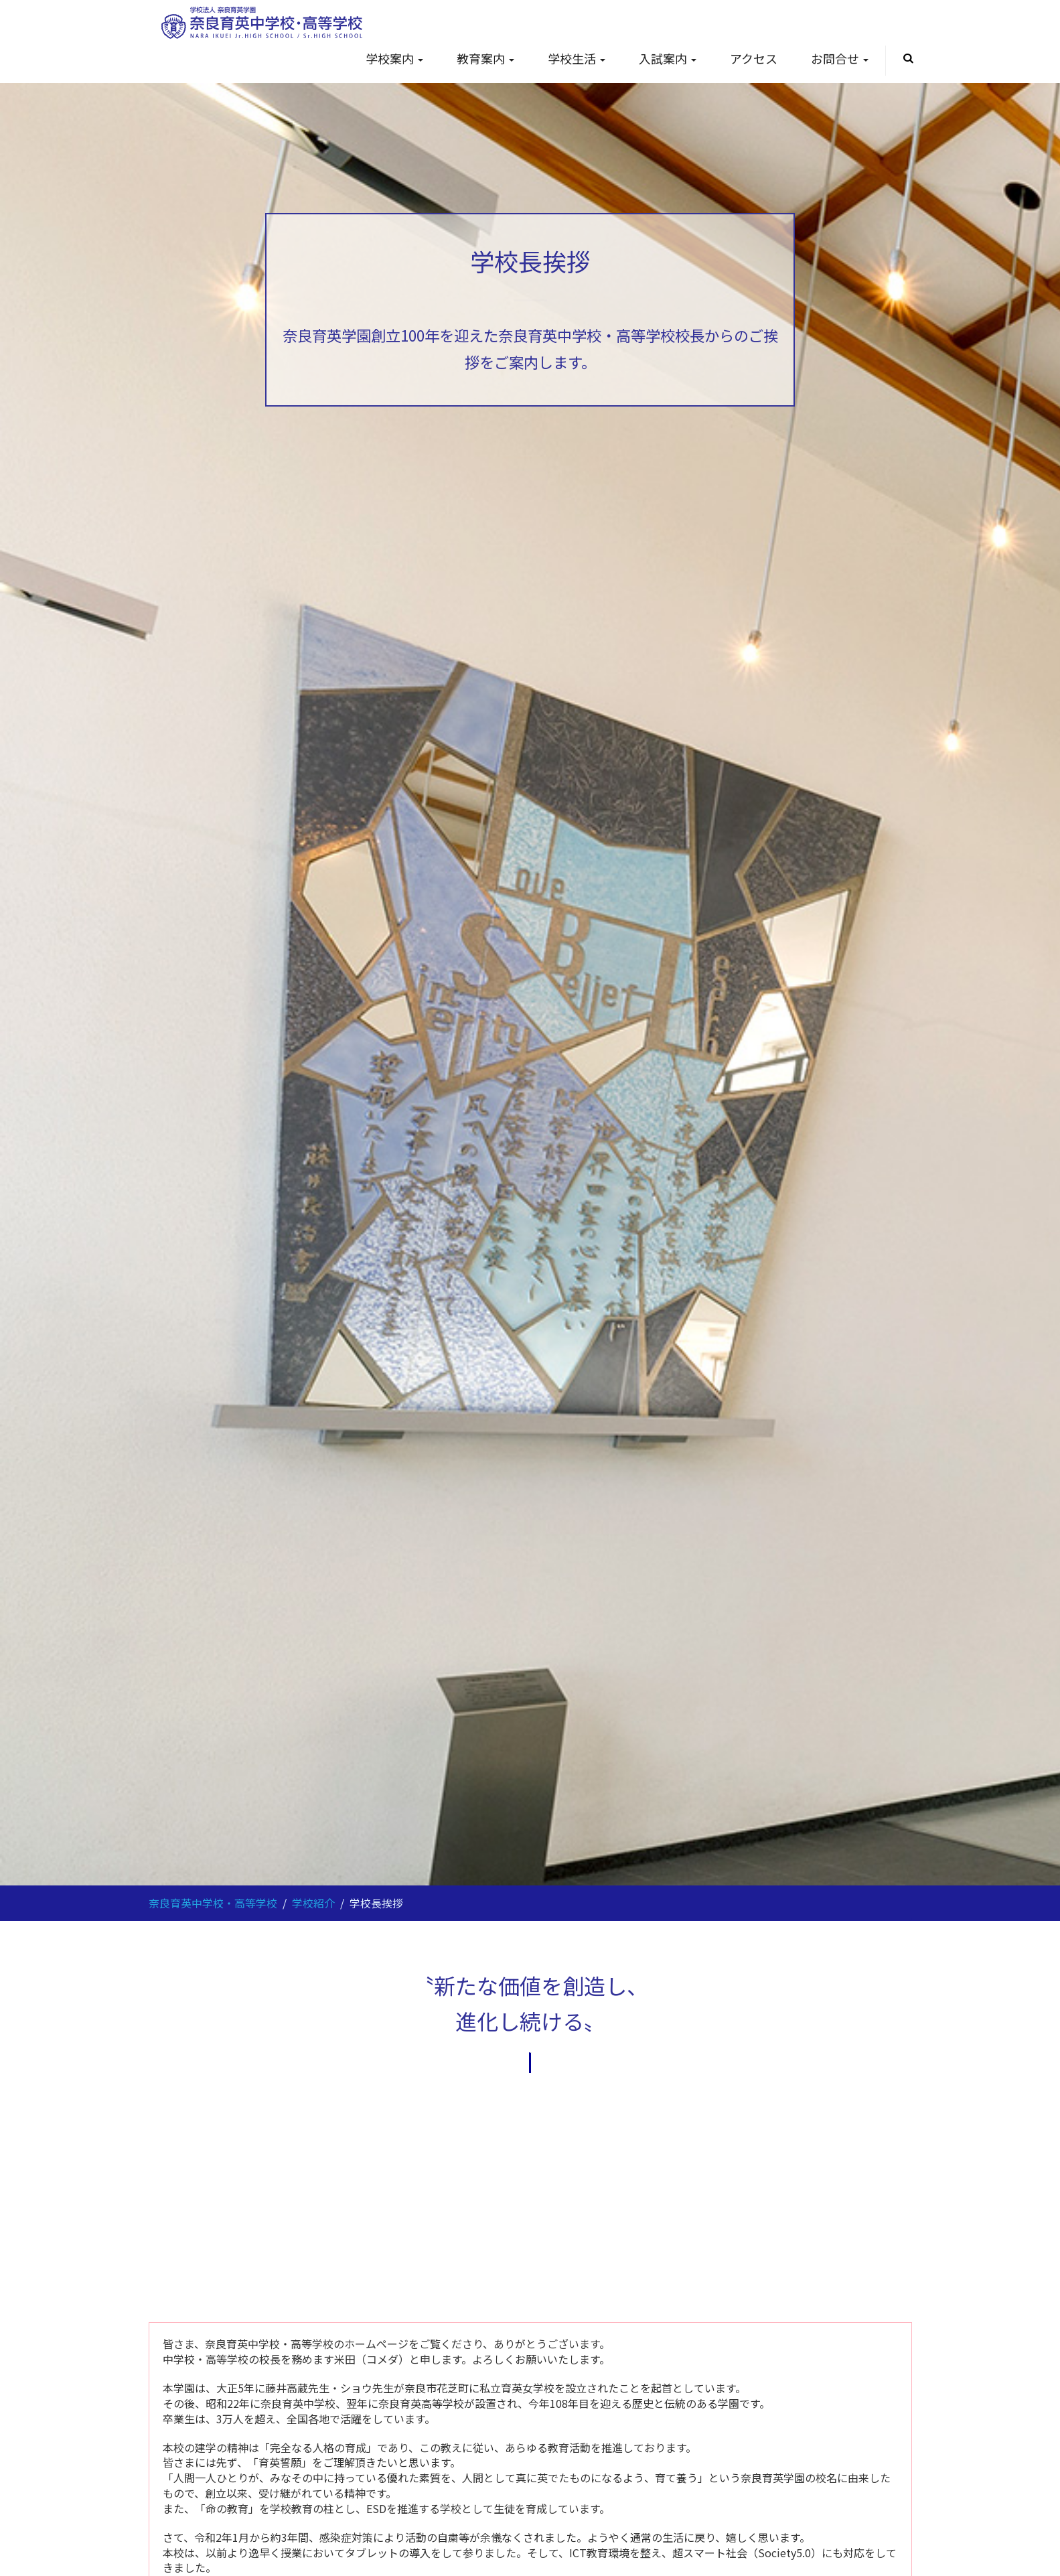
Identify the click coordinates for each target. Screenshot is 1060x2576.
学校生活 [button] (576, 24)
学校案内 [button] (394, 24)
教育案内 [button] (485, 24)
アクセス (753, 24)
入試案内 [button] (667, 24)
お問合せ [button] (839, 24)
